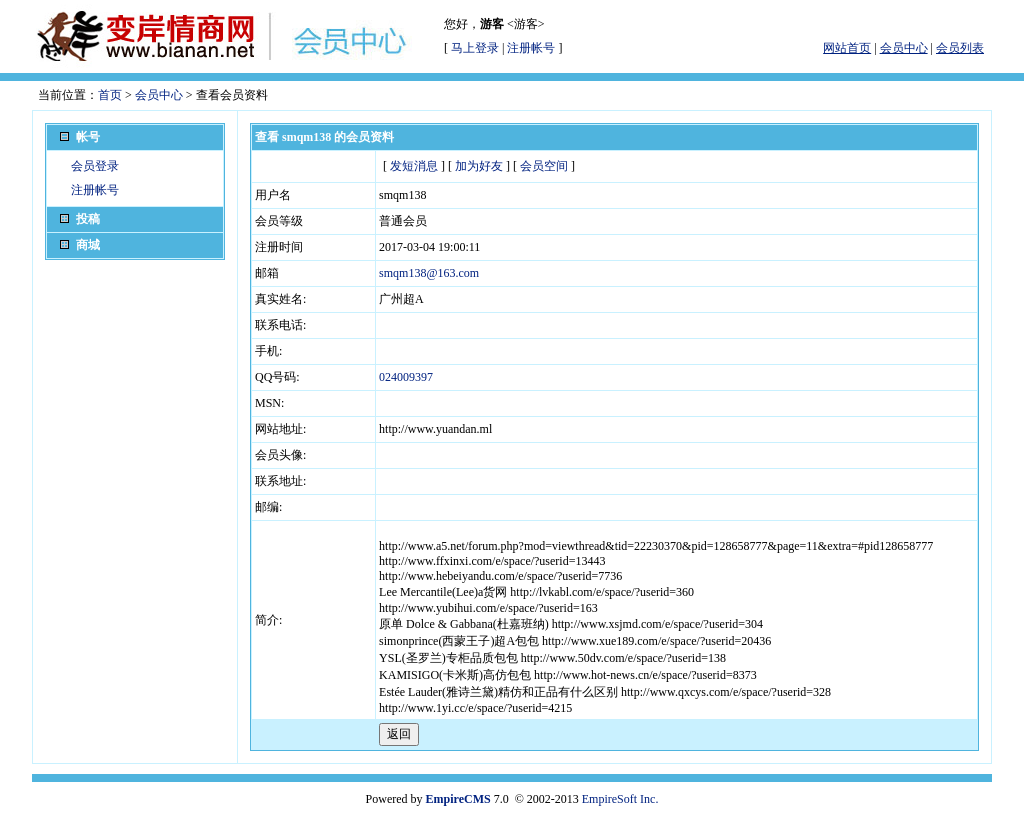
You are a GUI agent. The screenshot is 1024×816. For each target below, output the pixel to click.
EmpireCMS (458, 799)
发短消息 (414, 166)
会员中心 (159, 95)
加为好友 (479, 166)
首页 (110, 95)
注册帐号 (531, 48)
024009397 (406, 377)
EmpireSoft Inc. (620, 799)
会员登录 (95, 166)
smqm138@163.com (429, 273)
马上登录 (475, 48)
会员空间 (544, 166)
